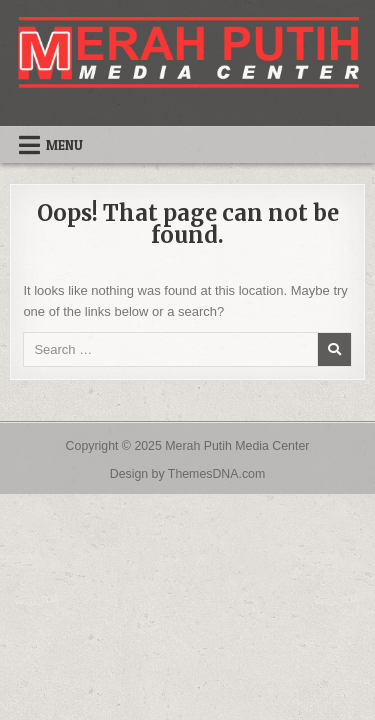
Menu (64, 145)
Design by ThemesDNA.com (188, 474)
